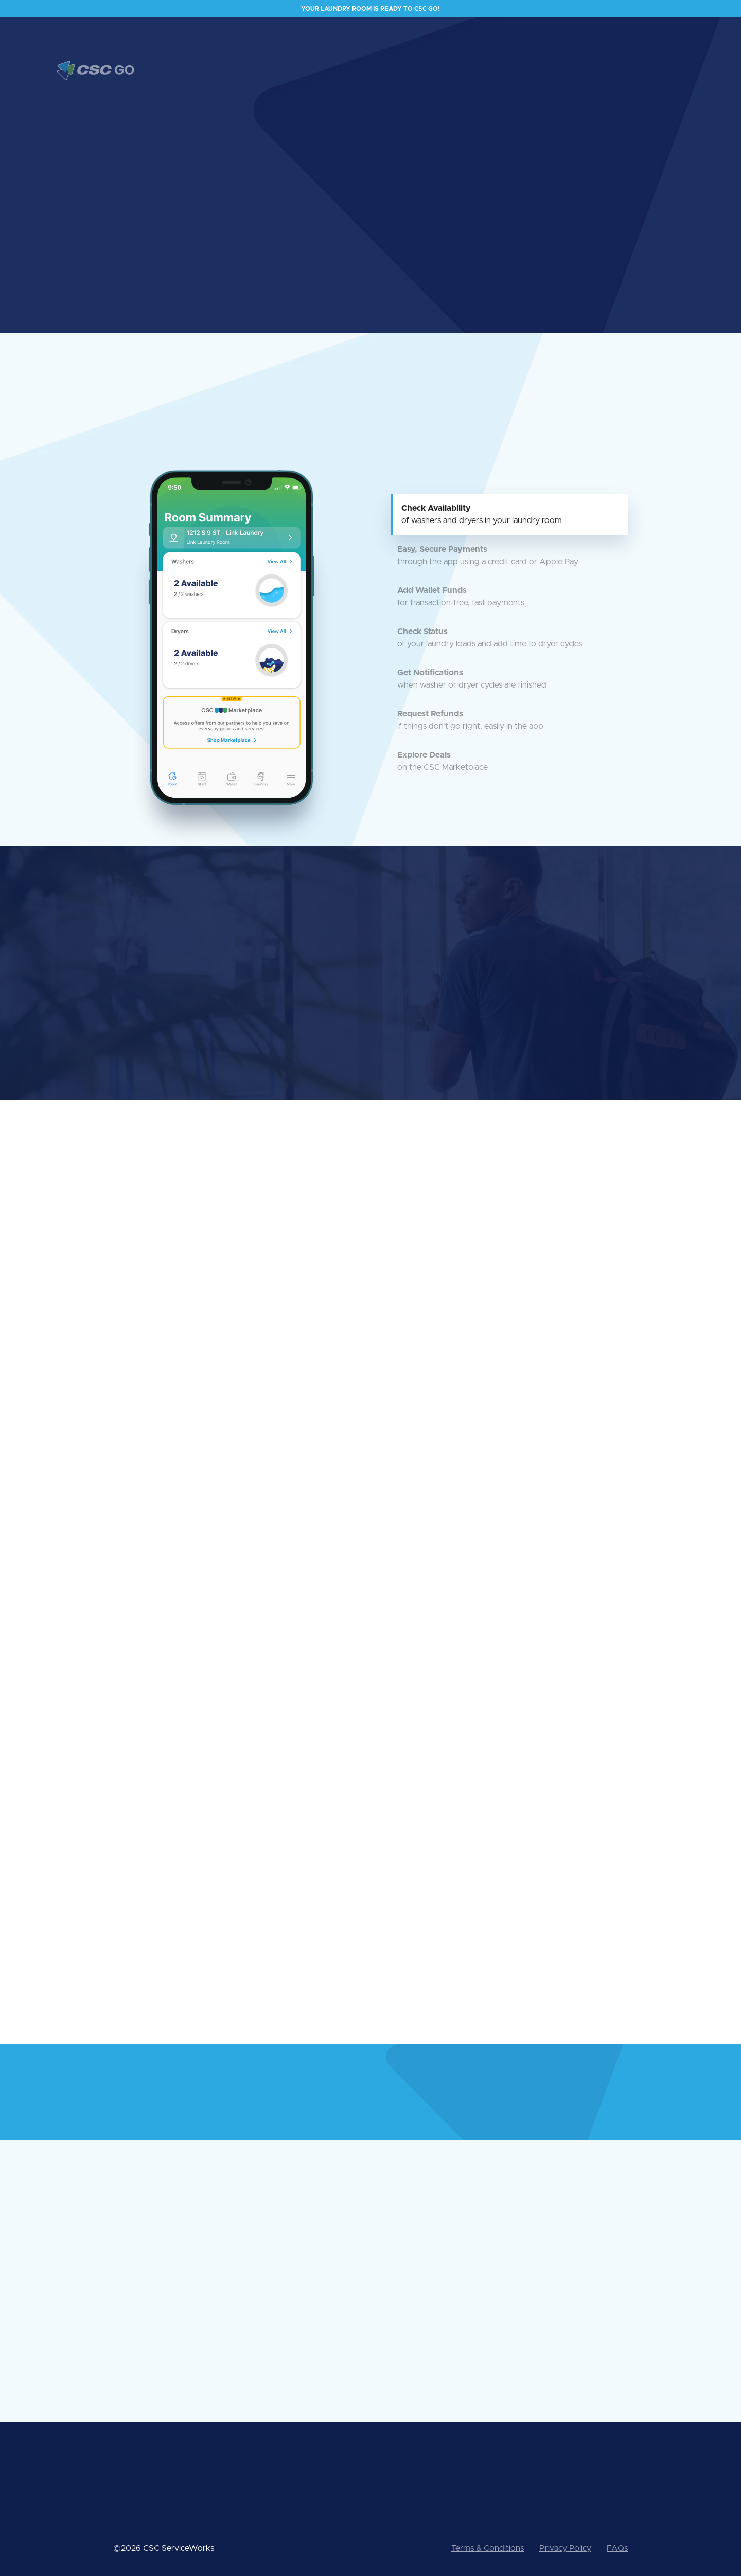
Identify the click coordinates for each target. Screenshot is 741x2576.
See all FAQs (399, 2350)
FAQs (617, 2548)
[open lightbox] (525, 169)
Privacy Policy (565, 2548)
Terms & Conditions (487, 2548)
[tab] (509, 514)
